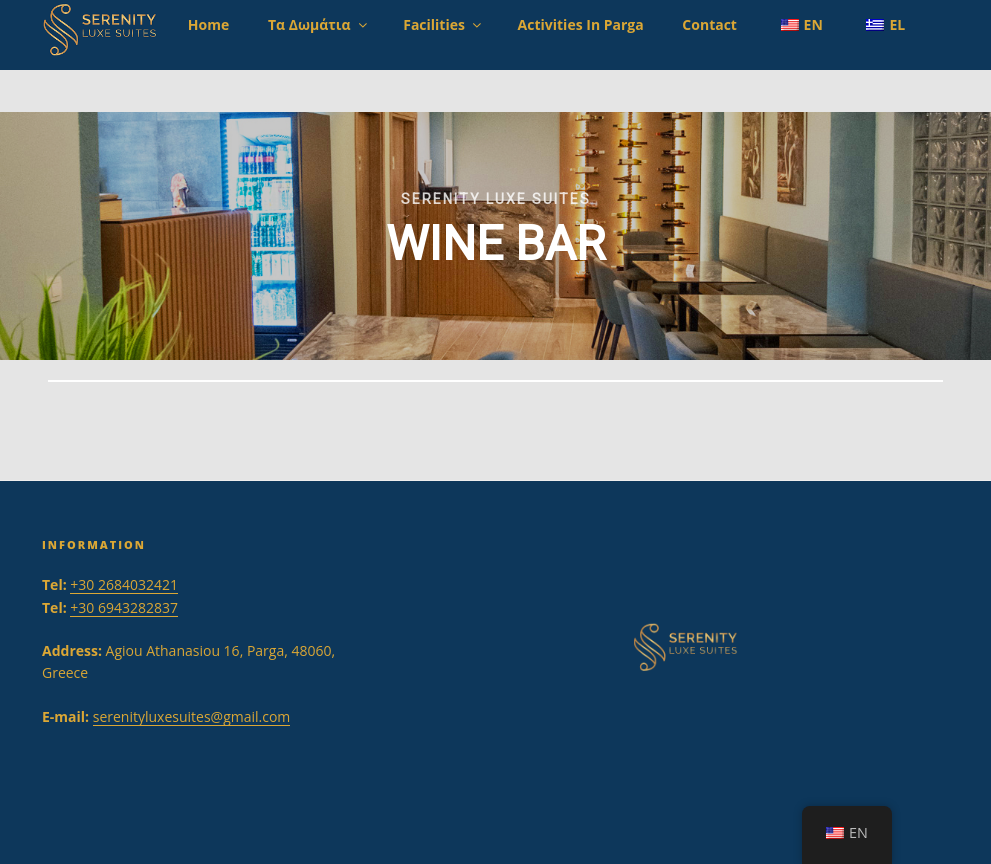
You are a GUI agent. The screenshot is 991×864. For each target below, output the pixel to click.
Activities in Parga (581, 24)
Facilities (443, 24)
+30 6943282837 (124, 607)
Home (208, 24)
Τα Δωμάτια (319, 24)
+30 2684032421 (124, 584)
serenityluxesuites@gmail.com (192, 716)
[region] (495, 236)
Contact (709, 24)
